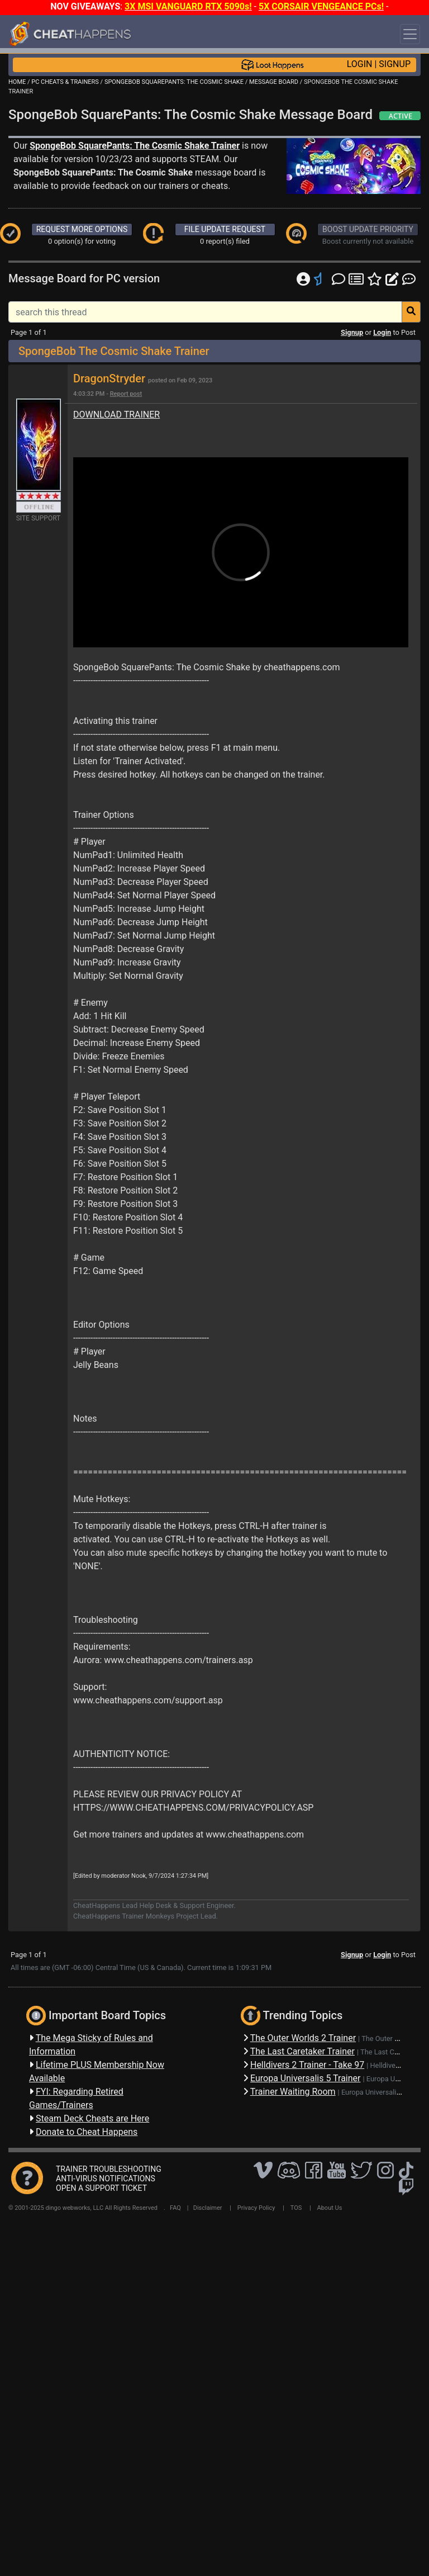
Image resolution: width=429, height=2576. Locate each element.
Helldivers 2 (388, 2065)
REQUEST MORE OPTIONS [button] (82, 229)
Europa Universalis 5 (373, 2092)
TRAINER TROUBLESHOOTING (108, 2169)
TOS (296, 2208)
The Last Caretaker (390, 2052)
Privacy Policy (256, 2208)
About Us (329, 2208)
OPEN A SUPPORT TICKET (101, 2188)
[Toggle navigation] (410, 34)
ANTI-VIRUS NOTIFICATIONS (105, 2178)
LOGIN (360, 64)
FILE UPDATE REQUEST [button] (224, 229)
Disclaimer (207, 2208)
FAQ (175, 2208)
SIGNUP (395, 64)
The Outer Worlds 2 (391, 2038)
